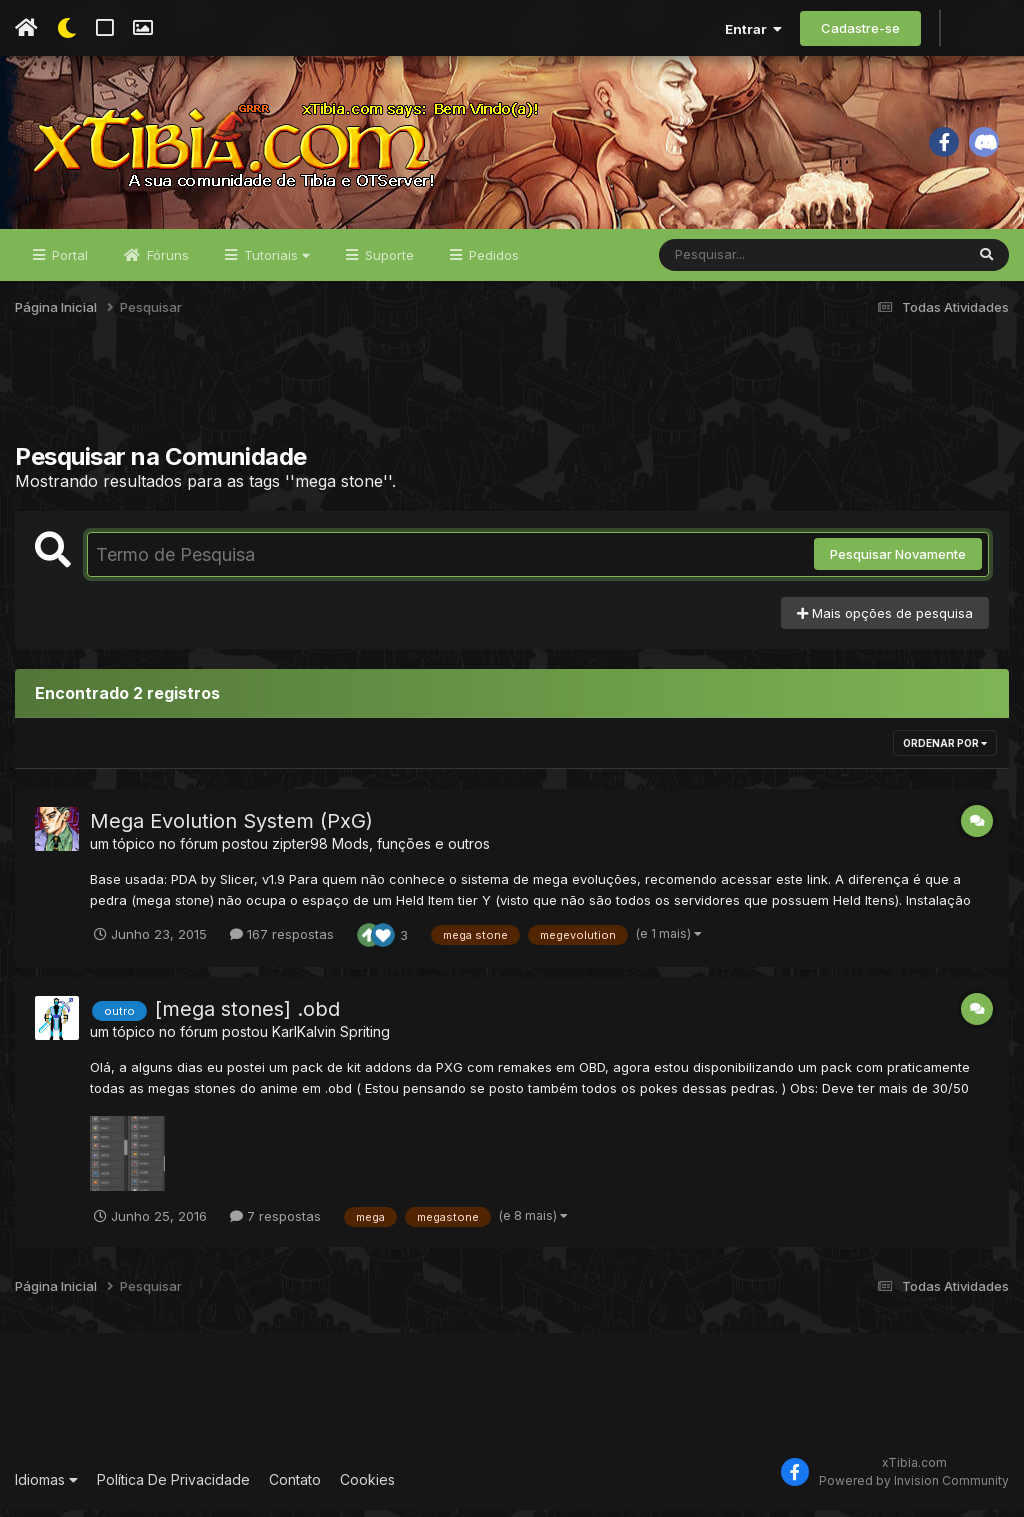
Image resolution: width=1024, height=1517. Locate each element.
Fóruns (166, 262)
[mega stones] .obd (247, 1016)
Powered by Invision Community (914, 1487)
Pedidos (492, 262)
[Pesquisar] (736, 262)
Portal (68, 262)
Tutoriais (275, 262)
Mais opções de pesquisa (885, 620)
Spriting (365, 1038)
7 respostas (275, 1223)
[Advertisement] (512, 399)
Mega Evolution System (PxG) (231, 828)
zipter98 (300, 850)
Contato (295, 1486)
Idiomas (46, 1486)
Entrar (753, 29)
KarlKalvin (304, 1038)
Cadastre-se (860, 28)
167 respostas (282, 941)
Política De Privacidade (173, 1486)
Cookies (367, 1486)
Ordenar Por (945, 750)
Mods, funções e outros (411, 850)
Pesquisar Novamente (898, 561)
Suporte (387, 262)
